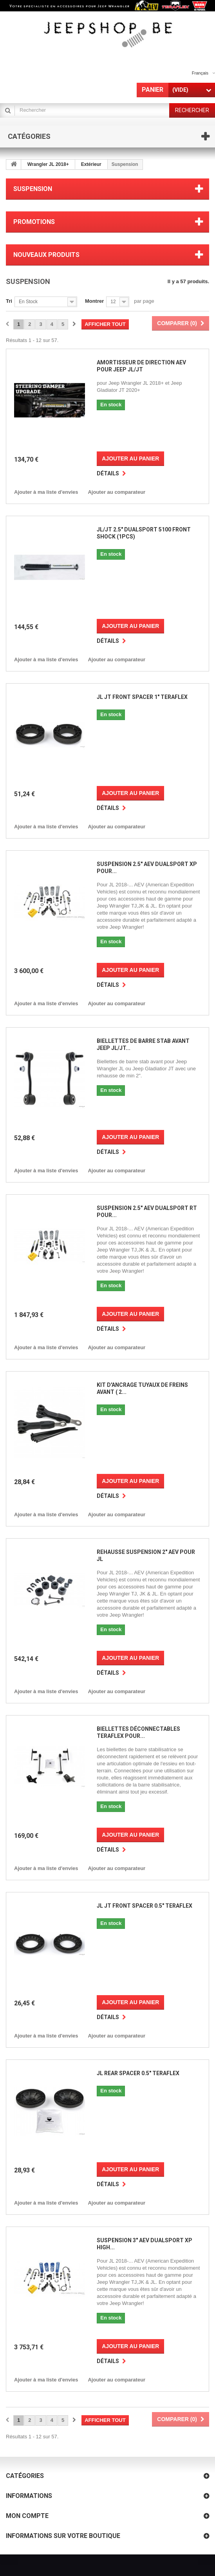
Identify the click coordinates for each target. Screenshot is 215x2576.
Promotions (34, 222)
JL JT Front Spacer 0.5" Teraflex (144, 1906)
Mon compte (27, 2516)
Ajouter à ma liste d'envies (46, 492)
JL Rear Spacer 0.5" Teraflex (138, 2073)
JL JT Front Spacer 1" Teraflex (142, 697)
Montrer (94, 301)
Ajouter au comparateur (116, 492)
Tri (9, 301)
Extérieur (91, 164)
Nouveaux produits (46, 254)
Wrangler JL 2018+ (48, 164)
